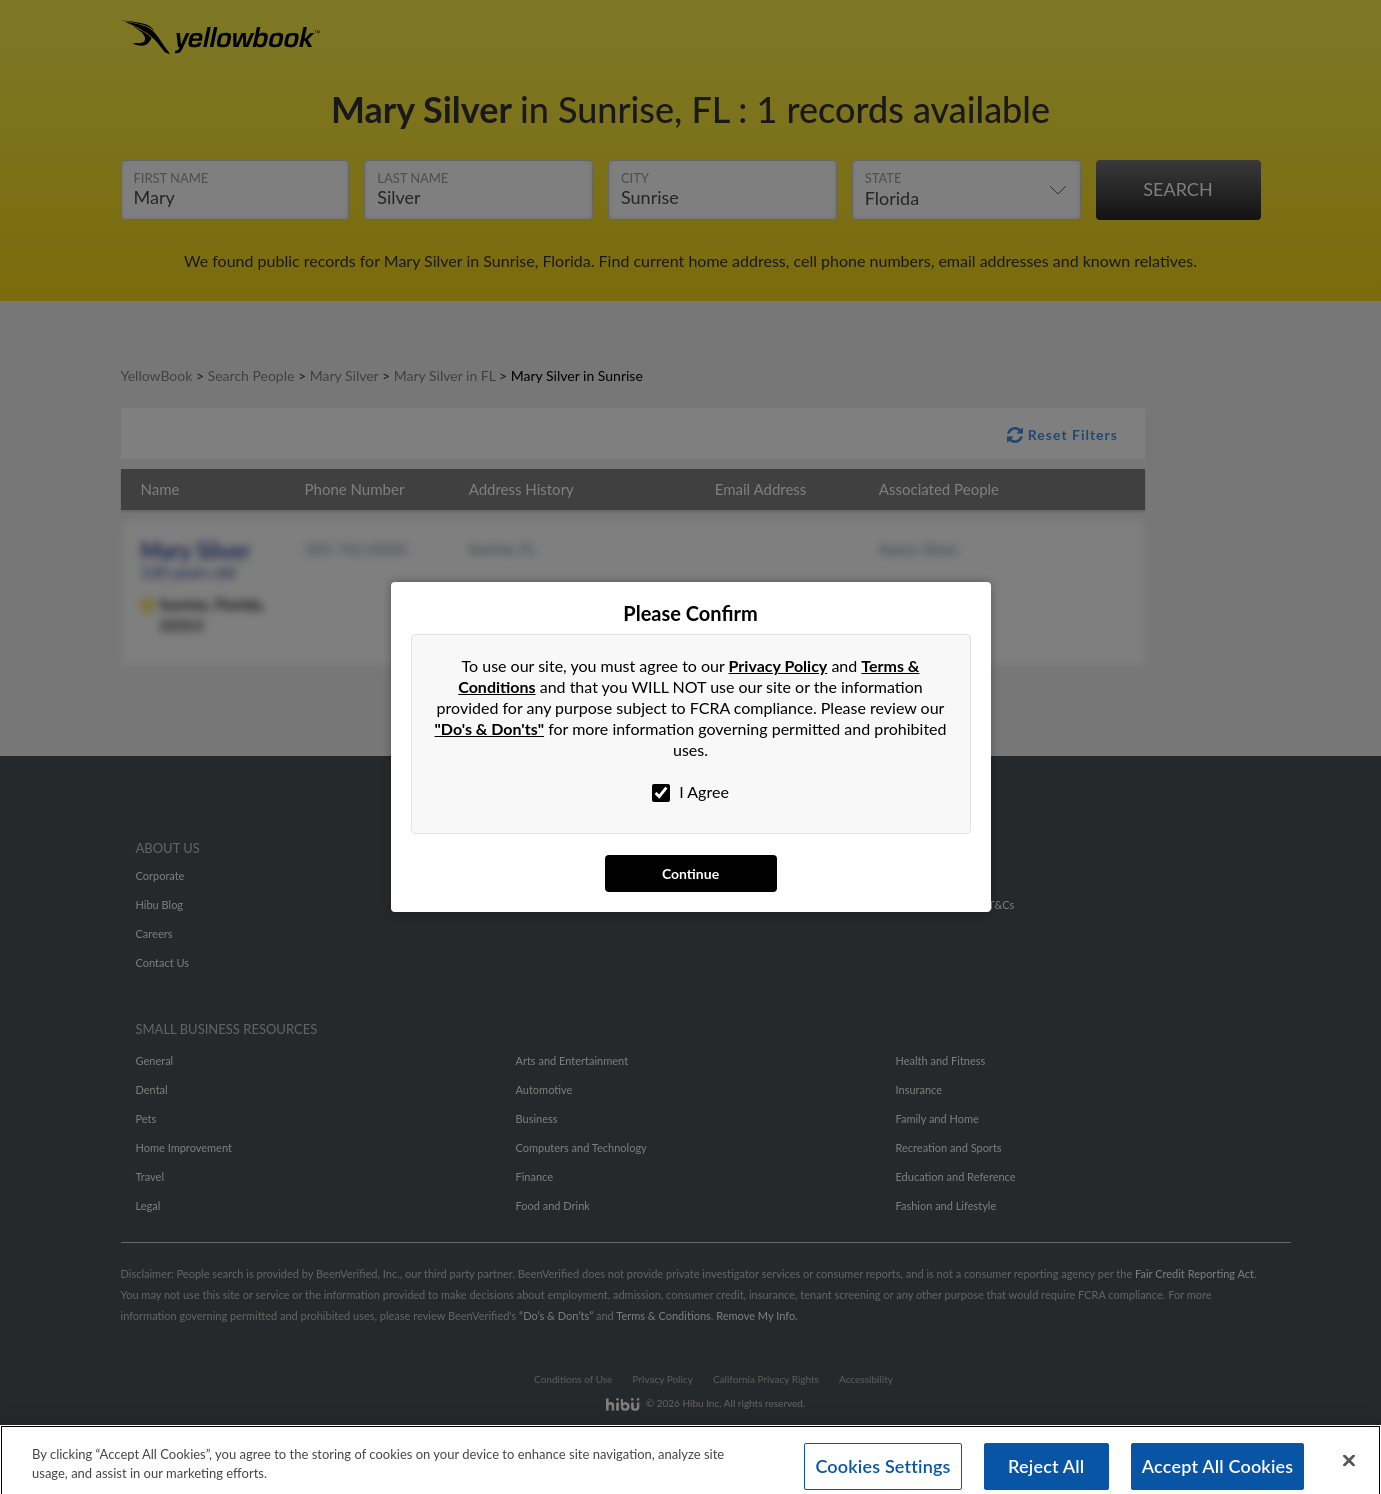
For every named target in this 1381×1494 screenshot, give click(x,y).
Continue (690, 873)
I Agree (690, 792)
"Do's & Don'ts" (490, 728)
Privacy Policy (778, 665)
